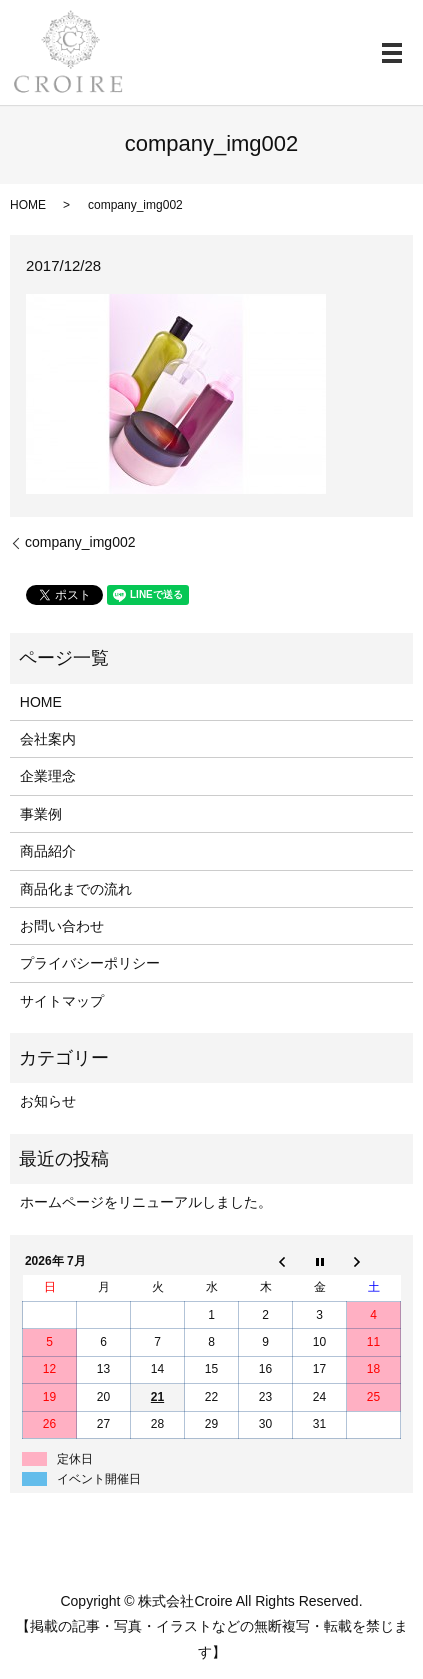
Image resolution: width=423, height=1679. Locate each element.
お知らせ (48, 1101)
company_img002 (80, 542)
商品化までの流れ (76, 889)
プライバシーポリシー (90, 963)
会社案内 (48, 739)
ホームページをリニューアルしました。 (146, 1202)
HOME (28, 205)
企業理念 (48, 776)
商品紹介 (48, 851)
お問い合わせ (62, 926)
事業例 (41, 814)
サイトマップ (62, 1001)
